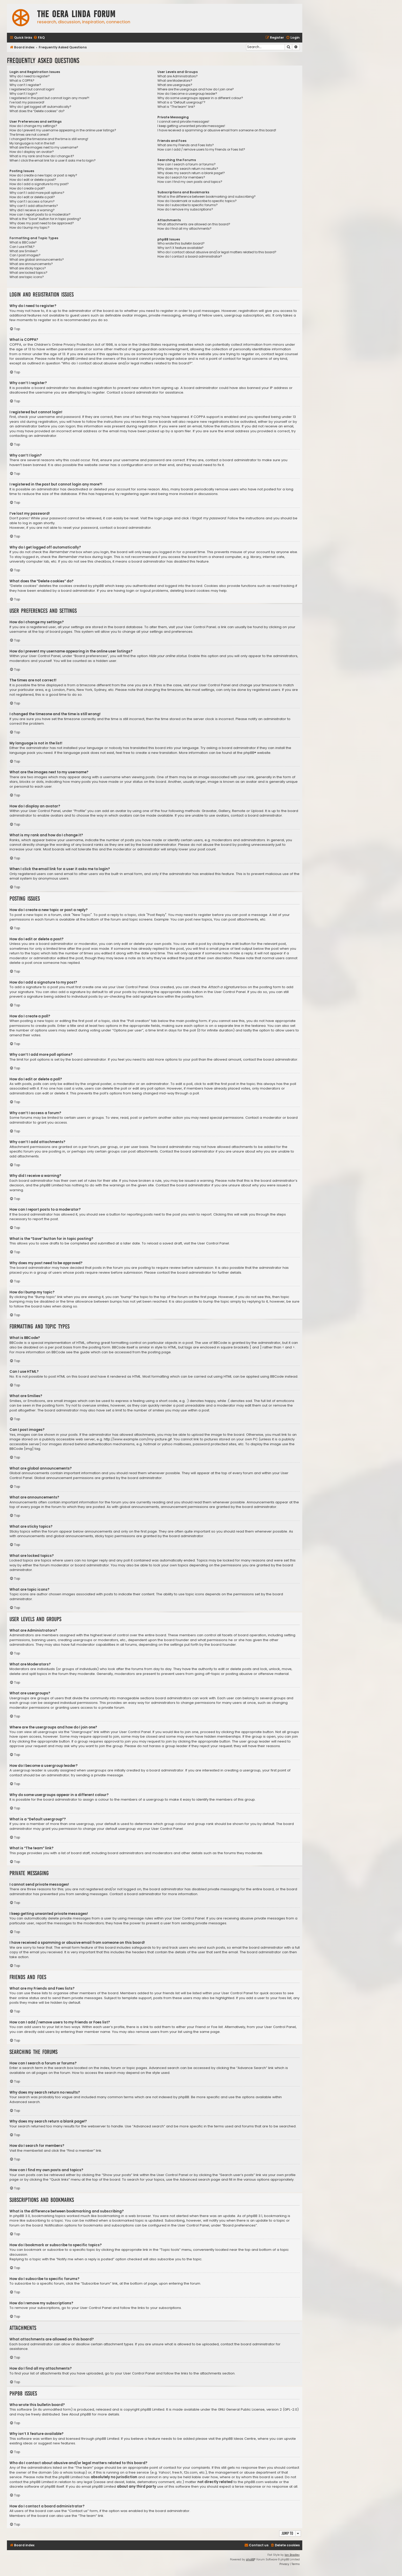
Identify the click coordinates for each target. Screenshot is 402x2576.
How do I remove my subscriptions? (185, 209)
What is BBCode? (23, 242)
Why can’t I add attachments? (33, 206)
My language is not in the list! (32, 143)
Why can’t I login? (23, 94)
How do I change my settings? (33, 126)
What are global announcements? (36, 260)
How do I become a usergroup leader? (187, 94)
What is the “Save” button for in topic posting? (45, 219)
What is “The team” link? (176, 107)
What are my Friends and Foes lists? (185, 145)
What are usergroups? (174, 85)
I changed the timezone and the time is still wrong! (48, 139)
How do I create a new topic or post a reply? (43, 175)
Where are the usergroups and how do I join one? (195, 89)
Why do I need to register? (29, 76)
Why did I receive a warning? (32, 210)
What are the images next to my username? (43, 147)
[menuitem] (39, 37)
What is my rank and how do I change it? (41, 156)
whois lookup (74, 2472)
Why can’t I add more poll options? (36, 193)
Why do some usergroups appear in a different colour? (200, 98)
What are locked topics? (28, 273)
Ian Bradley (292, 2555)
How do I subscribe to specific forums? (187, 205)
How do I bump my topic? (29, 228)
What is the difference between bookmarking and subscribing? (206, 197)
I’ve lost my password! (26, 102)
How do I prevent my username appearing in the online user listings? (62, 130)
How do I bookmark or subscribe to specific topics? (197, 201)
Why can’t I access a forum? (32, 201)
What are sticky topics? (27, 268)
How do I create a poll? (27, 188)
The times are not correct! (29, 135)
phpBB (249, 753)
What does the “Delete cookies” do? (37, 111)
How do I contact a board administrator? (189, 257)
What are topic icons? (26, 277)
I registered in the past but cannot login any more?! (49, 98)
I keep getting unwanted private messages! (191, 126)
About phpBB (80, 2414)
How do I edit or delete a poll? (32, 197)
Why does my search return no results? (187, 169)
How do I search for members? (181, 177)
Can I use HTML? (22, 247)
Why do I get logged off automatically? (40, 107)
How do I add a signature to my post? (39, 184)
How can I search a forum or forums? (186, 164)
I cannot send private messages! (183, 122)
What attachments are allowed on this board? (193, 224)
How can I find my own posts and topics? (189, 182)
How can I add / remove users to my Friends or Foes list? (201, 149)
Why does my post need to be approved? (41, 223)
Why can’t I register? (25, 85)
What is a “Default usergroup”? (181, 102)
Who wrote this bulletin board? (181, 243)
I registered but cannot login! (31, 89)
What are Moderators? (174, 81)
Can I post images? (25, 255)
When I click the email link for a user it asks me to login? (52, 161)
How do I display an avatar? (31, 152)
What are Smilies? (23, 251)
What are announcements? (31, 264)
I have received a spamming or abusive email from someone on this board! (216, 130)
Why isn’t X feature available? (180, 248)
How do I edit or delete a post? (32, 180)
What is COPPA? (21, 81)
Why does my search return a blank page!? (191, 173)
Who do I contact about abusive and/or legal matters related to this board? (216, 252)
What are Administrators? (177, 76)
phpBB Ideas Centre (239, 2438)
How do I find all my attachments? (184, 229)
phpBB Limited (152, 2409)
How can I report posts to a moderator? (40, 215)
